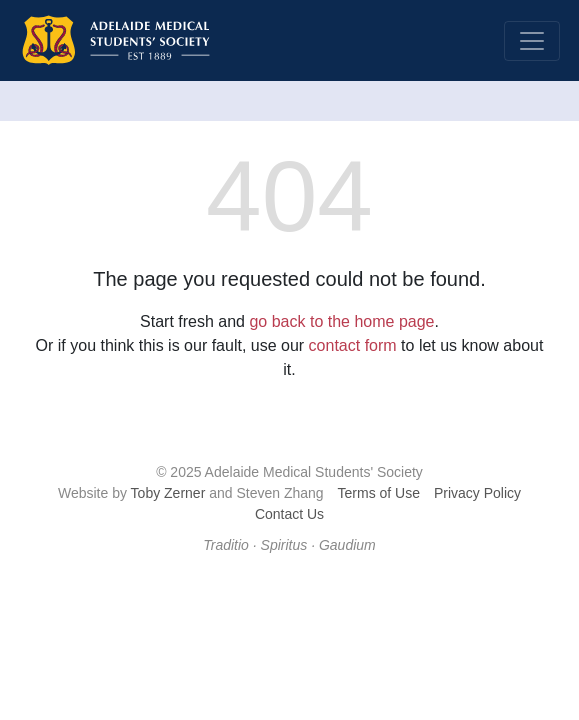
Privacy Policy (477, 493)
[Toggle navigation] (532, 41)
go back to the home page (341, 321)
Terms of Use (379, 493)
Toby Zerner (168, 493)
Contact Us (289, 514)
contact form (353, 345)
